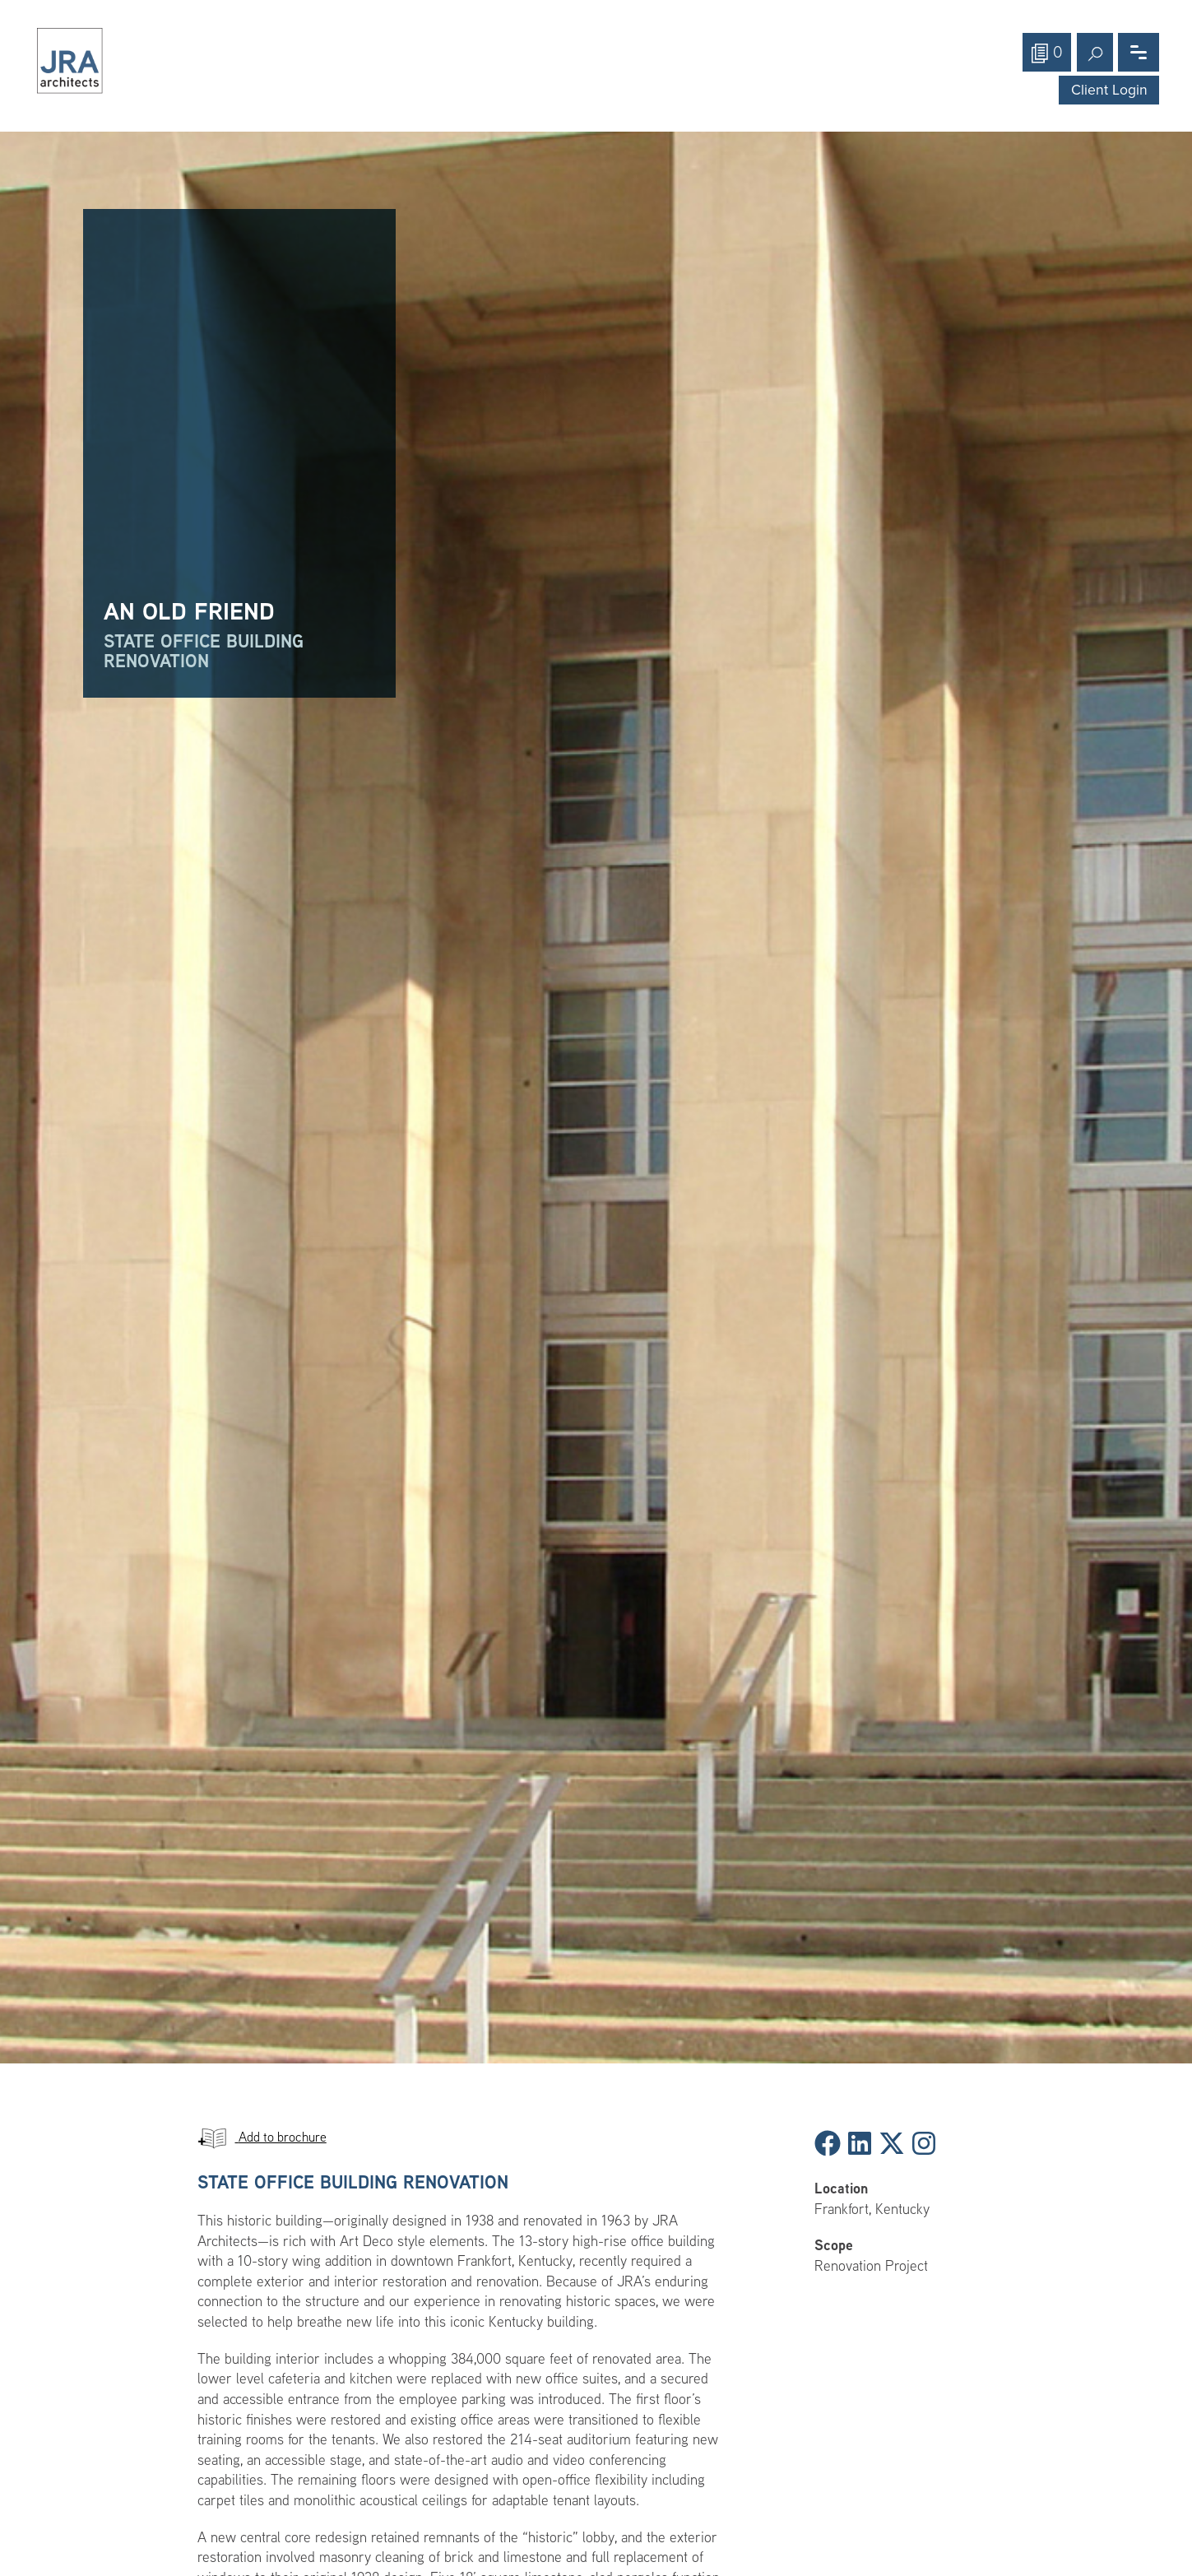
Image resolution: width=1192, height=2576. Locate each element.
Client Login (1109, 90)
